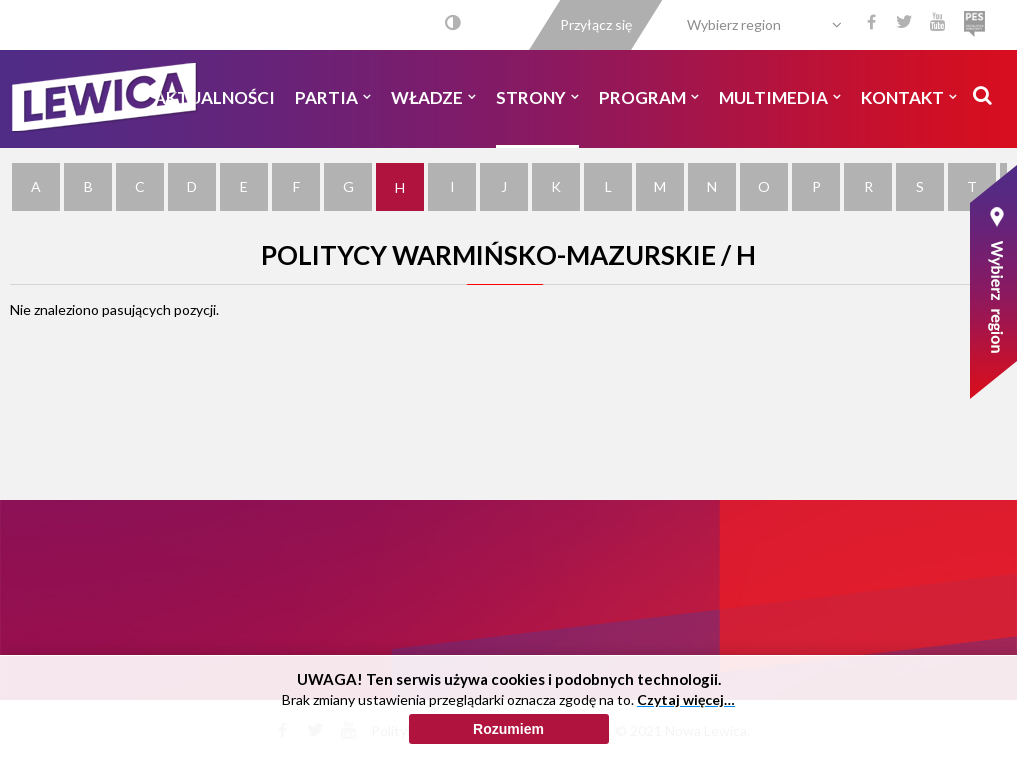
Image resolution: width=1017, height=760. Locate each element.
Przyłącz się (596, 24)
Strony (537, 97)
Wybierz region (734, 24)
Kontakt (909, 97)
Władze (433, 97)
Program (649, 97)
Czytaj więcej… (686, 742)
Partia (333, 97)
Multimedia (780, 97)
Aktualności (214, 97)
